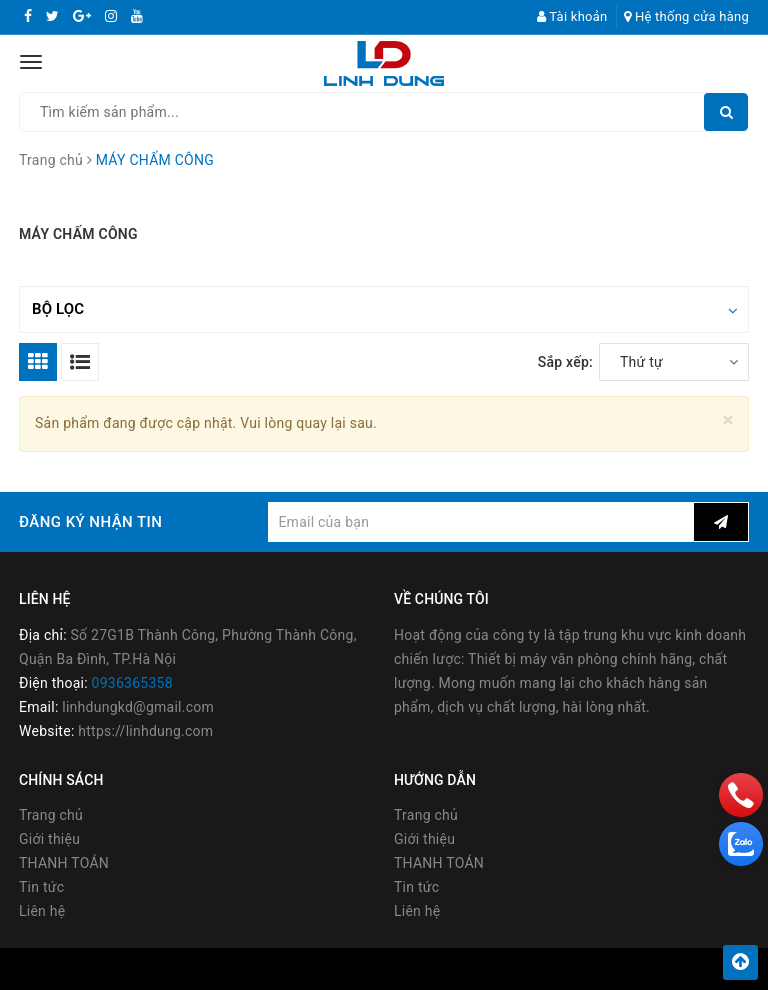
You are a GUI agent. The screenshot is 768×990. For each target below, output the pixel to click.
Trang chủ (51, 815)
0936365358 (132, 683)
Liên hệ (42, 911)
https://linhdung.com (145, 731)
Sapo (551, 968)
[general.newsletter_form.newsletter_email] (481, 522)
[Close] (728, 420)
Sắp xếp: (565, 362)
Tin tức (41, 887)
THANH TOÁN (64, 863)
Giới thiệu (49, 839)
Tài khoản (572, 16)
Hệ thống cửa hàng (686, 16)
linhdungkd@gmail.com (138, 707)
